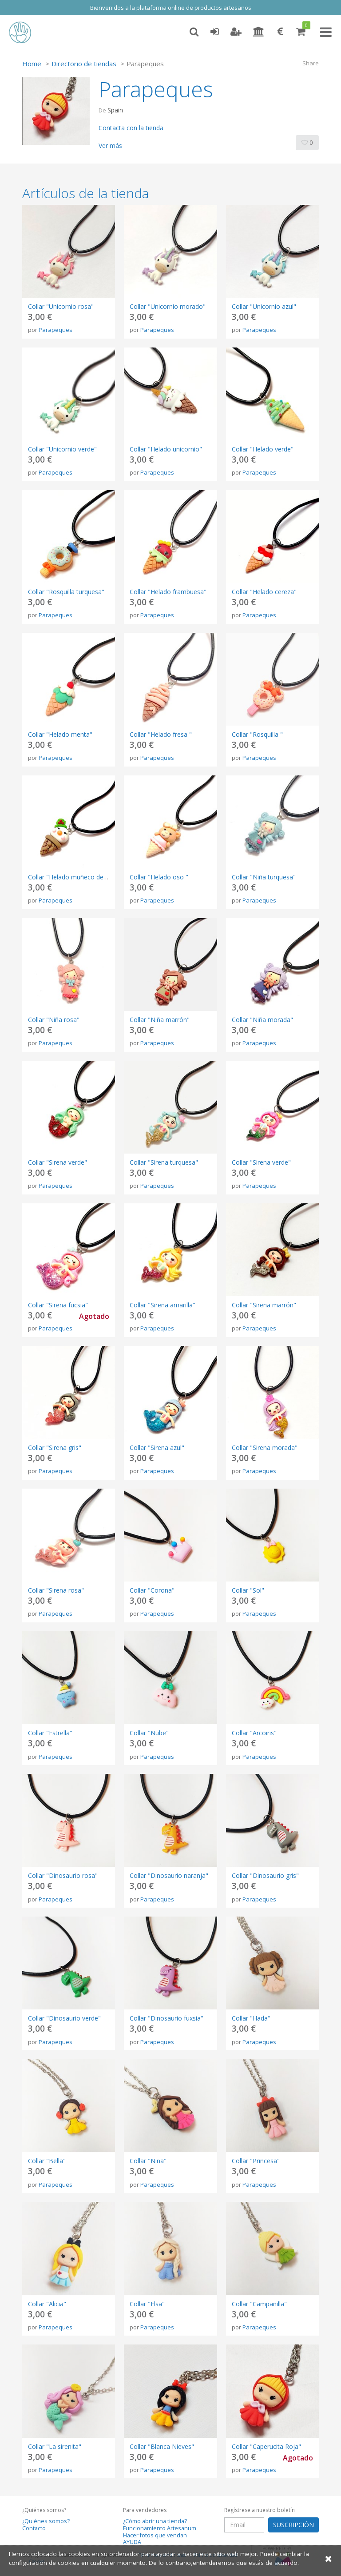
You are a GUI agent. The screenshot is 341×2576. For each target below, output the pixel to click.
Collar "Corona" (152, 1590)
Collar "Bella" (47, 2161)
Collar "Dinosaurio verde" (64, 2018)
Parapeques (55, 330)
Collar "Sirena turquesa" (164, 1162)
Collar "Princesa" (256, 2161)
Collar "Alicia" (47, 2304)
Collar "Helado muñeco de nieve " (76, 877)
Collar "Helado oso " (159, 877)
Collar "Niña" (148, 2161)
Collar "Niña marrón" (160, 1019)
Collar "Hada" (251, 2018)
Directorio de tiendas (84, 63)
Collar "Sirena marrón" (264, 1305)
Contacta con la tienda (131, 128)
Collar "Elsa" (147, 2304)
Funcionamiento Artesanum (159, 2528)
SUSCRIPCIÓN (293, 2524)
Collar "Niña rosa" (53, 1019)
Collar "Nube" (149, 1733)
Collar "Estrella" (50, 1733)
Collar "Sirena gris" (54, 1447)
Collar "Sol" (248, 1590)
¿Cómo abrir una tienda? (155, 2521)
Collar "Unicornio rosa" (61, 306)
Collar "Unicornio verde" (62, 449)
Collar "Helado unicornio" (166, 449)
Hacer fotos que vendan (155, 2535)
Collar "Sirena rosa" (56, 1590)
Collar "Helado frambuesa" (168, 591)
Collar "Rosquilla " (257, 734)
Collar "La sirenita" (54, 2446)
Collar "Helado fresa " (161, 734)
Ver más (110, 145)
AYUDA (132, 2542)
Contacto (34, 2528)
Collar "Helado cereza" (264, 591)
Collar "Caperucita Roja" (266, 2446)
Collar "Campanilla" (259, 2304)
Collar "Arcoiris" (254, 1733)
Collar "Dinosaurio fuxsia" (166, 2018)
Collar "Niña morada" (262, 1019)
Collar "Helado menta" (60, 734)
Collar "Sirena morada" (264, 1447)
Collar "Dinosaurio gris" (265, 1875)
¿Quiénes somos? (46, 2521)
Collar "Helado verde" (262, 449)
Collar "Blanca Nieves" (162, 2446)
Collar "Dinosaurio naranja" (169, 1875)
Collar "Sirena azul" (157, 1447)
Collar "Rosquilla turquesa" (66, 591)
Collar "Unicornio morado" (168, 306)
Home (31, 63)
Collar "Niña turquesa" (264, 877)
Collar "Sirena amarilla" (162, 1305)
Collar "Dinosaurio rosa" (63, 1875)
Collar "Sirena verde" (57, 1162)
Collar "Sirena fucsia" (58, 1305)
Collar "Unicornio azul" (264, 306)
